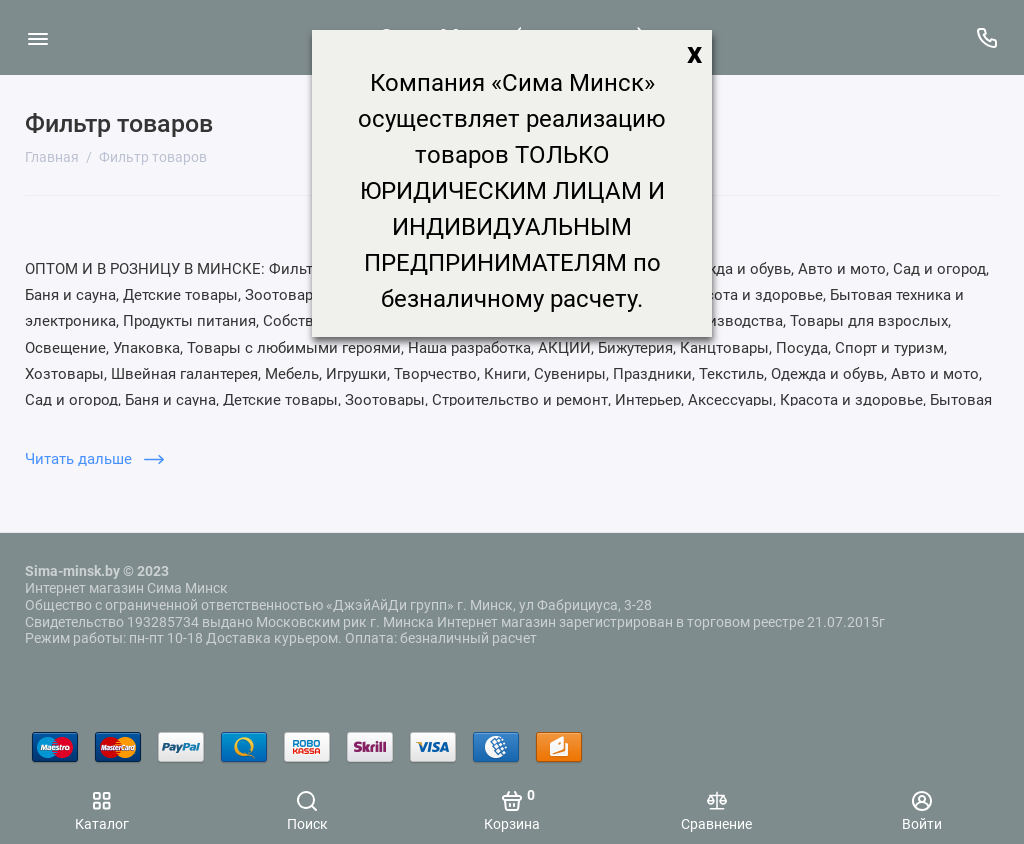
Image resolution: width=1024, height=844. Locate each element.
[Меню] (37, 37)
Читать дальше (94, 459)
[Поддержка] (986, 37)
